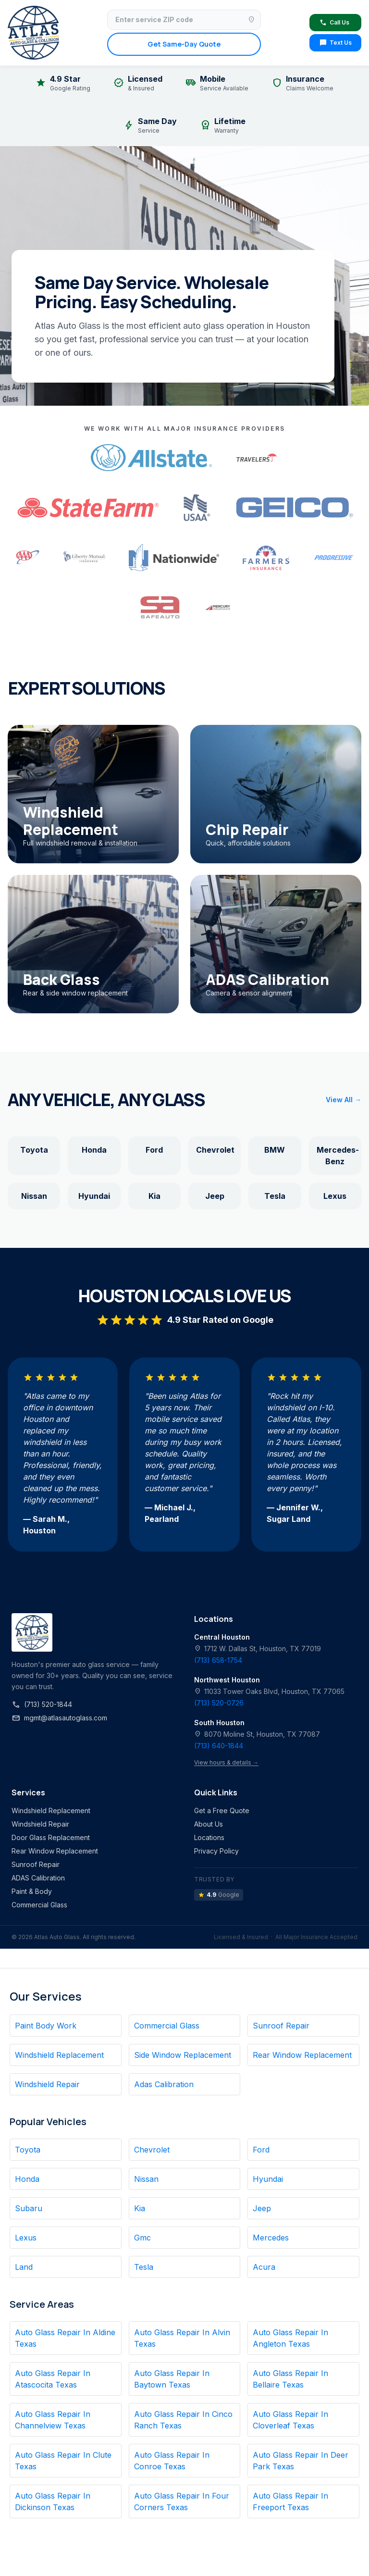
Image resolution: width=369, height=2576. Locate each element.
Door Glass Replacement (51, 1837)
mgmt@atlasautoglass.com (59, 1718)
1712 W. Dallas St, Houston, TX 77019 (257, 1648)
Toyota (34, 1150)
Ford (154, 1150)
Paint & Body (32, 1891)
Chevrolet (215, 1150)
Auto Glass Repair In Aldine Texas (65, 2338)
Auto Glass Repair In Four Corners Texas (181, 2501)
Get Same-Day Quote (184, 44)
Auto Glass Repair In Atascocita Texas (52, 2378)
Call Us (334, 22)
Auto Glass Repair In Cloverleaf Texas (290, 2419)
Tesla (274, 1196)
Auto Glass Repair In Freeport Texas (290, 2501)
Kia (154, 1196)
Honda (94, 1150)
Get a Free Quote (221, 1810)
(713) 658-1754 (218, 1660)
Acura (264, 2267)
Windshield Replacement (51, 1810)
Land (24, 2267)
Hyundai (94, 1196)
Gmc (142, 2237)
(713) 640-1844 (218, 1746)
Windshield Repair (40, 1824)
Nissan (34, 1196)
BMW (274, 1150)
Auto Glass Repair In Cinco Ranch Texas (183, 2419)
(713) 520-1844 (42, 1704)
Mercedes (271, 2237)
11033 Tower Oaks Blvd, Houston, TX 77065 (269, 1691)
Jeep (214, 1196)
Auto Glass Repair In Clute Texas (63, 2460)
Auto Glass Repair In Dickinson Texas (52, 2501)
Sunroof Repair (36, 1864)
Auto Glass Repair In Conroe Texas (171, 2460)
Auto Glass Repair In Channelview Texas (52, 2419)
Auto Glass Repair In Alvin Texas (182, 2338)
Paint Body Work (45, 2025)
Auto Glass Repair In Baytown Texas (171, 2378)
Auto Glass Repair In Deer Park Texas (300, 2460)
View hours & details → (226, 1762)
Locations (209, 1837)
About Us (208, 1824)
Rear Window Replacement (55, 1851)
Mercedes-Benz (338, 1155)
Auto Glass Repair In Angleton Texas (290, 2338)
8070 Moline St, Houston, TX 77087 (257, 1734)
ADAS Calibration (38, 1878)
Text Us (335, 43)
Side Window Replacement (182, 2055)
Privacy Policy (216, 1851)
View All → (343, 1099)
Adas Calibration (164, 2084)
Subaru (28, 2208)
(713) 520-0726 (219, 1703)
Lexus (334, 1196)
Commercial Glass (39, 1905)
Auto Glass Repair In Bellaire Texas (290, 2378)
